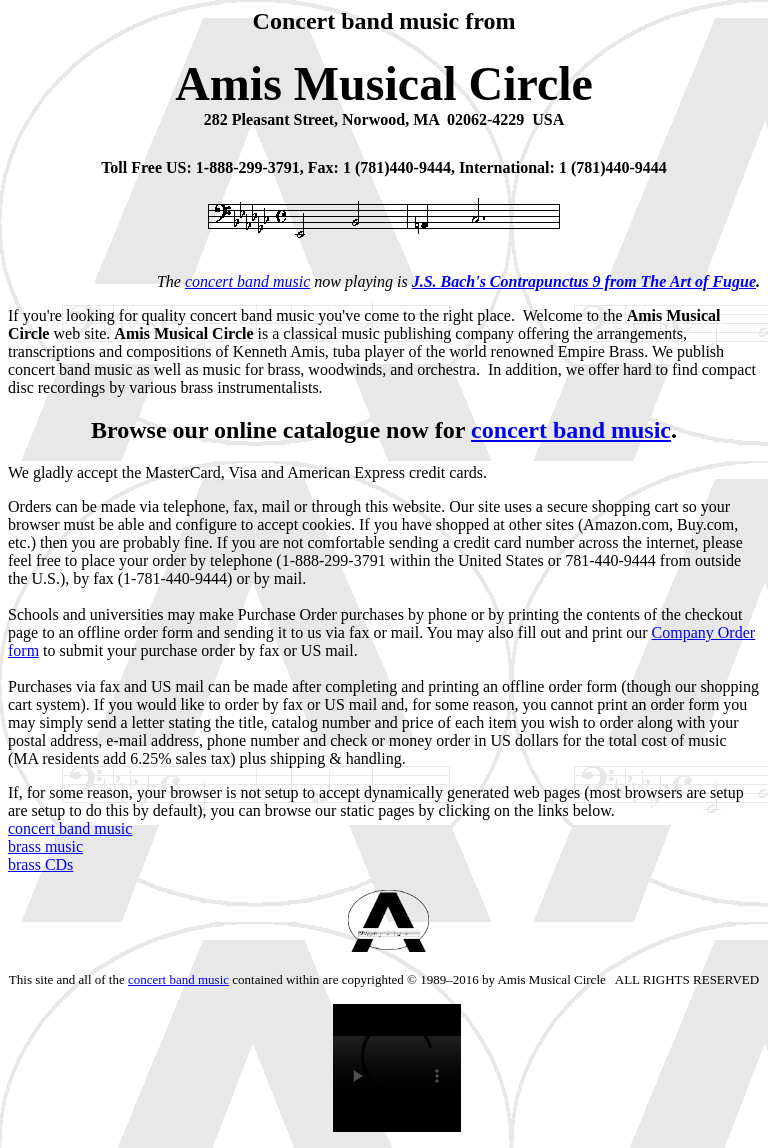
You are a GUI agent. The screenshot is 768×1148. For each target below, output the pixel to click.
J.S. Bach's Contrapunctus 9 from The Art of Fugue (584, 281)
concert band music (247, 281)
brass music (45, 846)
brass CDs (40, 864)
